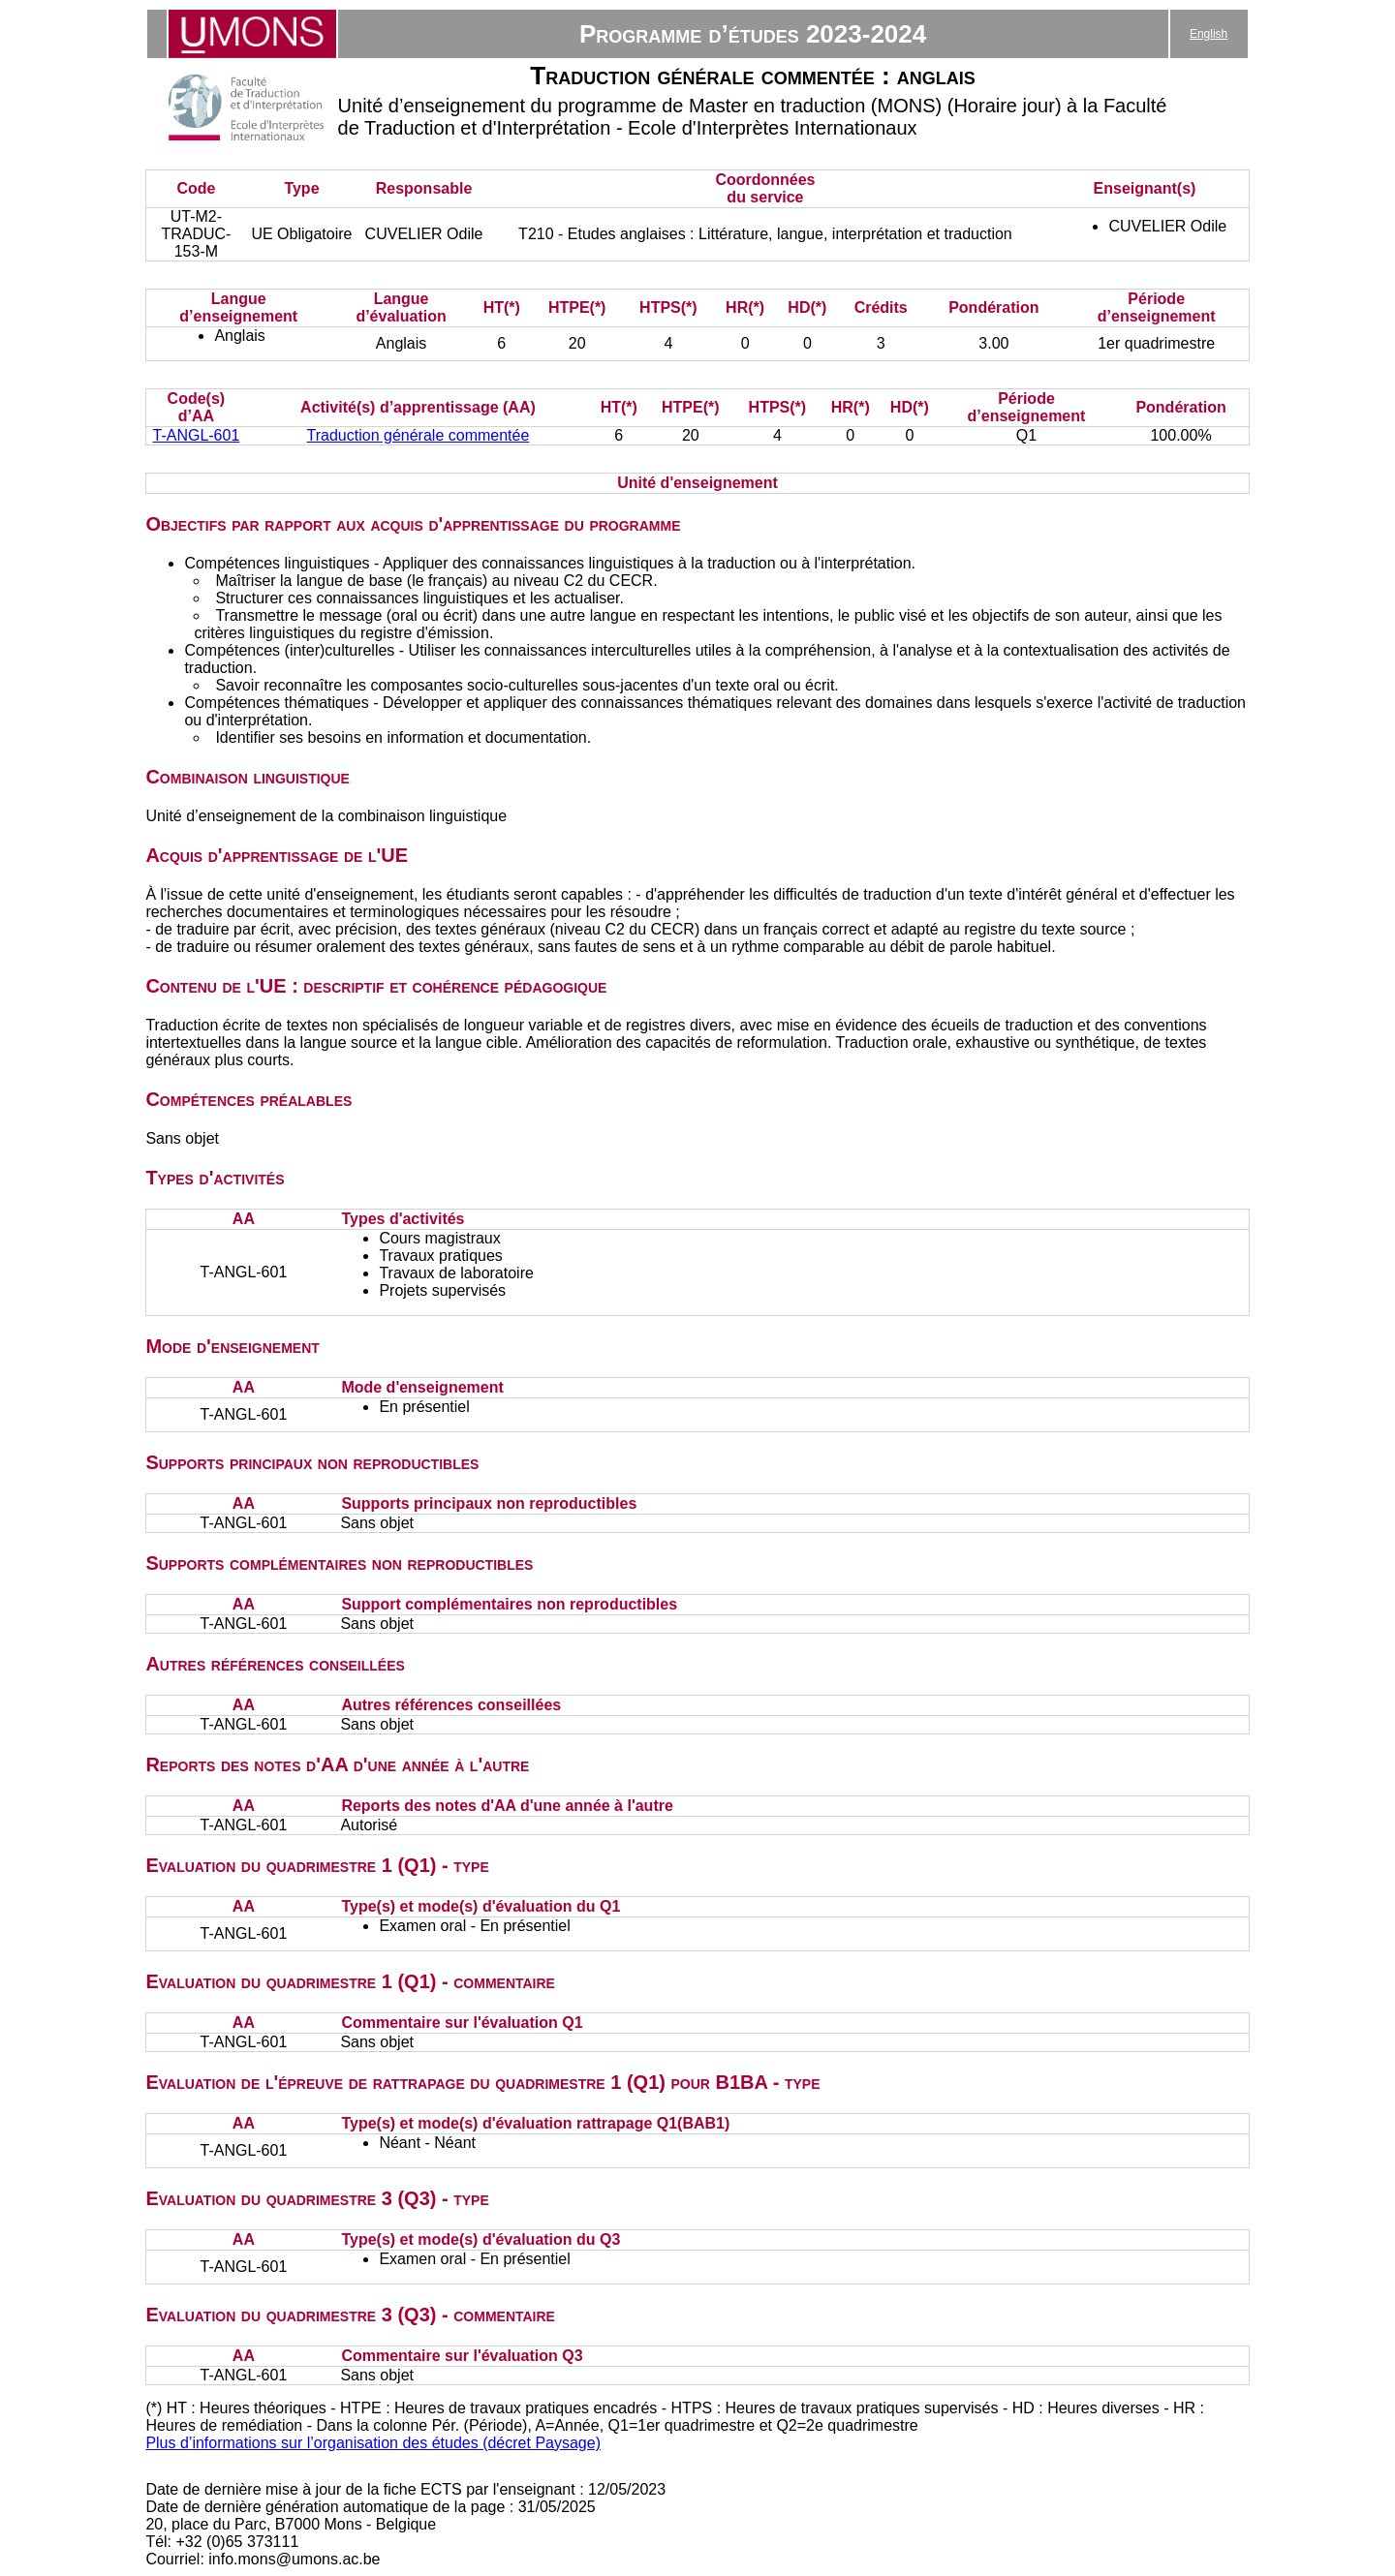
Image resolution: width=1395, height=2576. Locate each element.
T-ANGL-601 (195, 435)
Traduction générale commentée (418, 435)
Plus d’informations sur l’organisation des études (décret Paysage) (373, 2443)
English (1208, 34)
